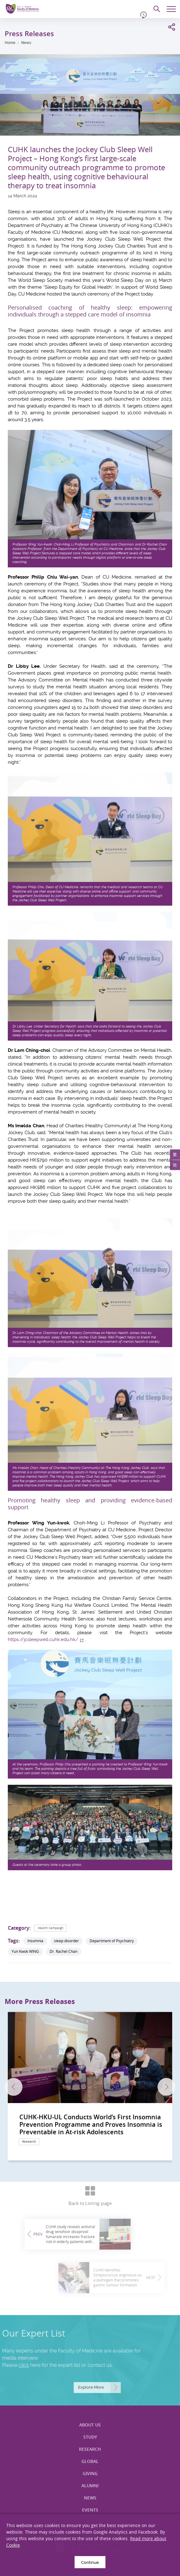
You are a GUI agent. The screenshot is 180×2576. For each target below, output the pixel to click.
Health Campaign (50, 1928)
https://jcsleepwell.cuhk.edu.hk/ (43, 1639)
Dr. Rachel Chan (63, 1951)
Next (166, 2087)
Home (10, 43)
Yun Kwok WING (25, 1951)
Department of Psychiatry (112, 1940)
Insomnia (35, 1940)
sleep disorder (66, 1940)
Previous (13, 2087)
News (26, 43)
